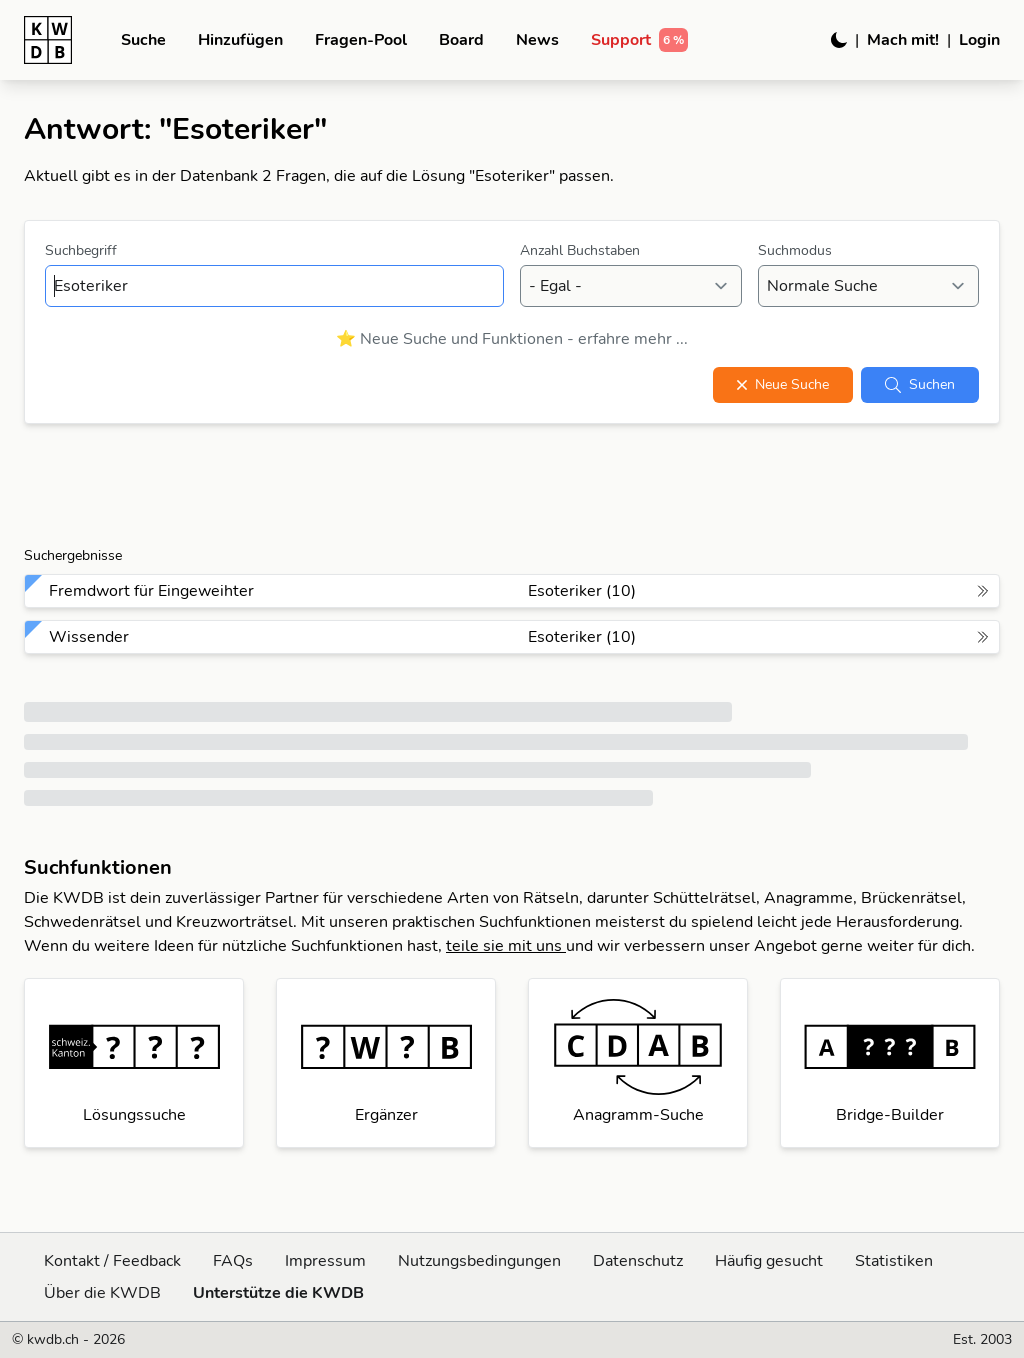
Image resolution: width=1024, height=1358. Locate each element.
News (537, 40)
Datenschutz (638, 1261)
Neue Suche (783, 384)
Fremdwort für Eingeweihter (151, 591)
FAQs (233, 1261)
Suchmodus (795, 250)
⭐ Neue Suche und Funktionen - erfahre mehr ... (512, 339)
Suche (143, 40)
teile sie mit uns (506, 946)
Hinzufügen (240, 40)
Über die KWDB (102, 1293)
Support (639, 40)
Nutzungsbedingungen (479, 1261)
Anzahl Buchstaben (580, 250)
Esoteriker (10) (582, 591)
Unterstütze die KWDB (278, 1293)
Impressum (325, 1261)
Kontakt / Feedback (112, 1261)
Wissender (89, 637)
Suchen (920, 384)
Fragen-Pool (361, 40)
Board (461, 40)
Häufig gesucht (769, 1261)
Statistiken (894, 1261)
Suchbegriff (81, 250)
